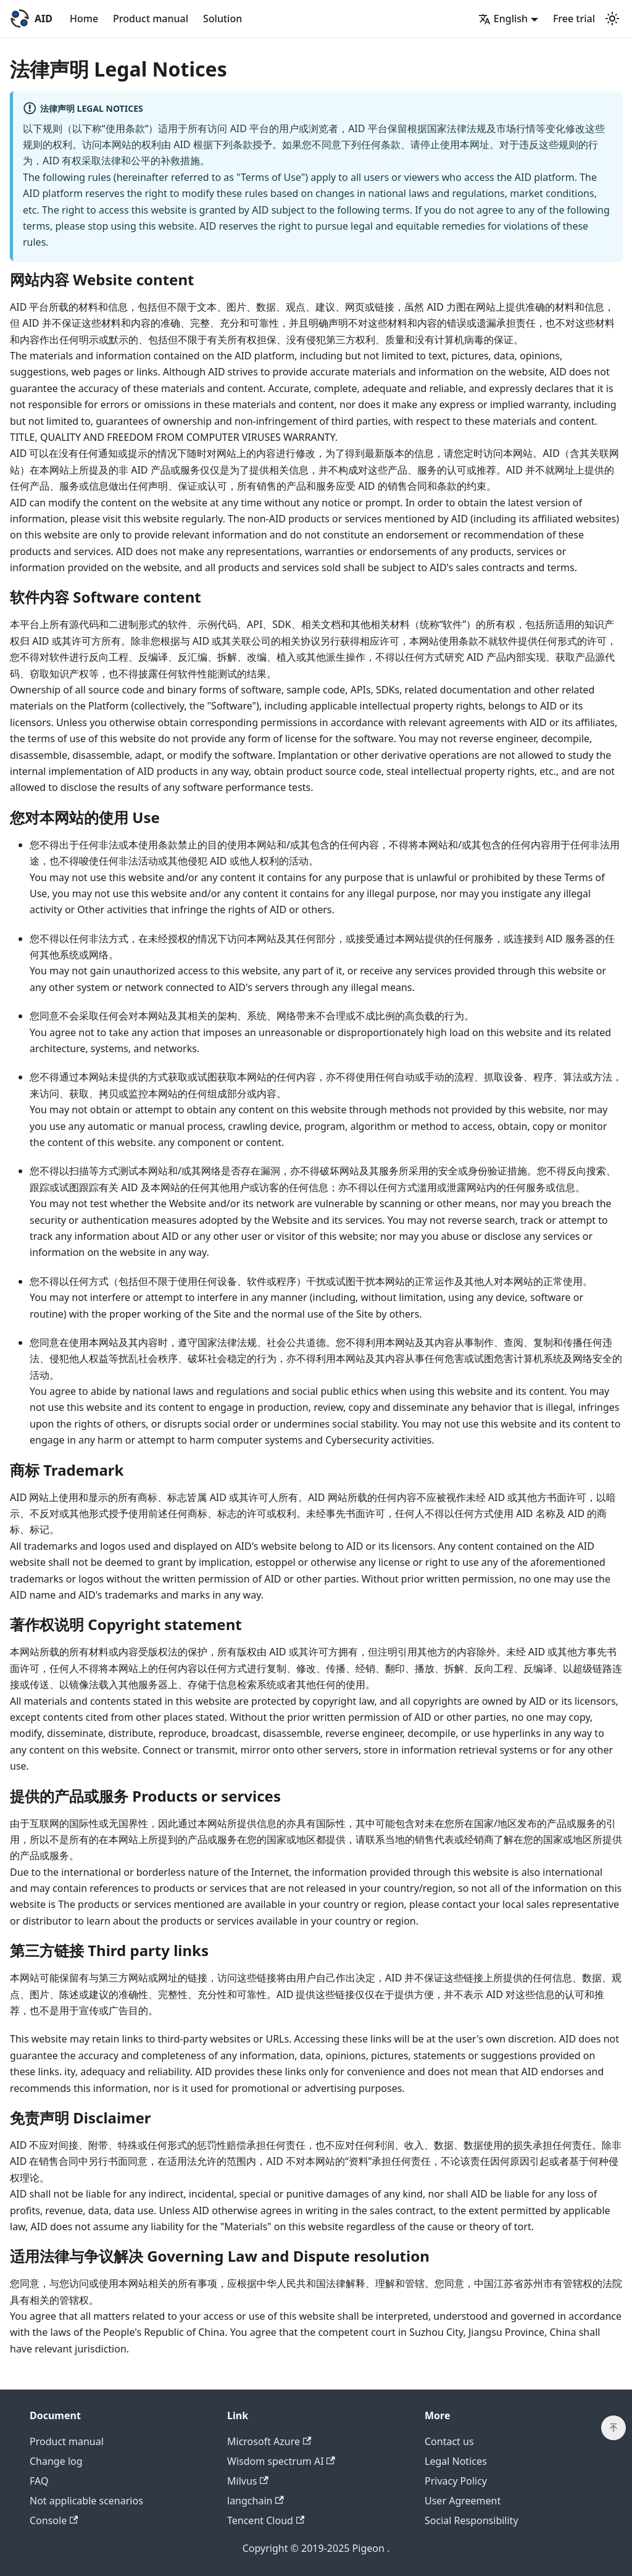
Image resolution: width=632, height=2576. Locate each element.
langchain (255, 2500)
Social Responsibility (471, 2520)
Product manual (150, 18)
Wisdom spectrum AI (281, 2461)
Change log (56, 2461)
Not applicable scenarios (86, 2500)
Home (84, 18)
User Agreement (463, 2500)
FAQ (39, 2481)
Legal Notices (456, 2461)
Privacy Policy (456, 2481)
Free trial (574, 18)
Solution (222, 18)
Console (54, 2520)
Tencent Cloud (265, 2520)
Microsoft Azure (269, 2441)
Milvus (247, 2481)
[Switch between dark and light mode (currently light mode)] (612, 18)
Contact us (449, 2441)
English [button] (503, 18)
